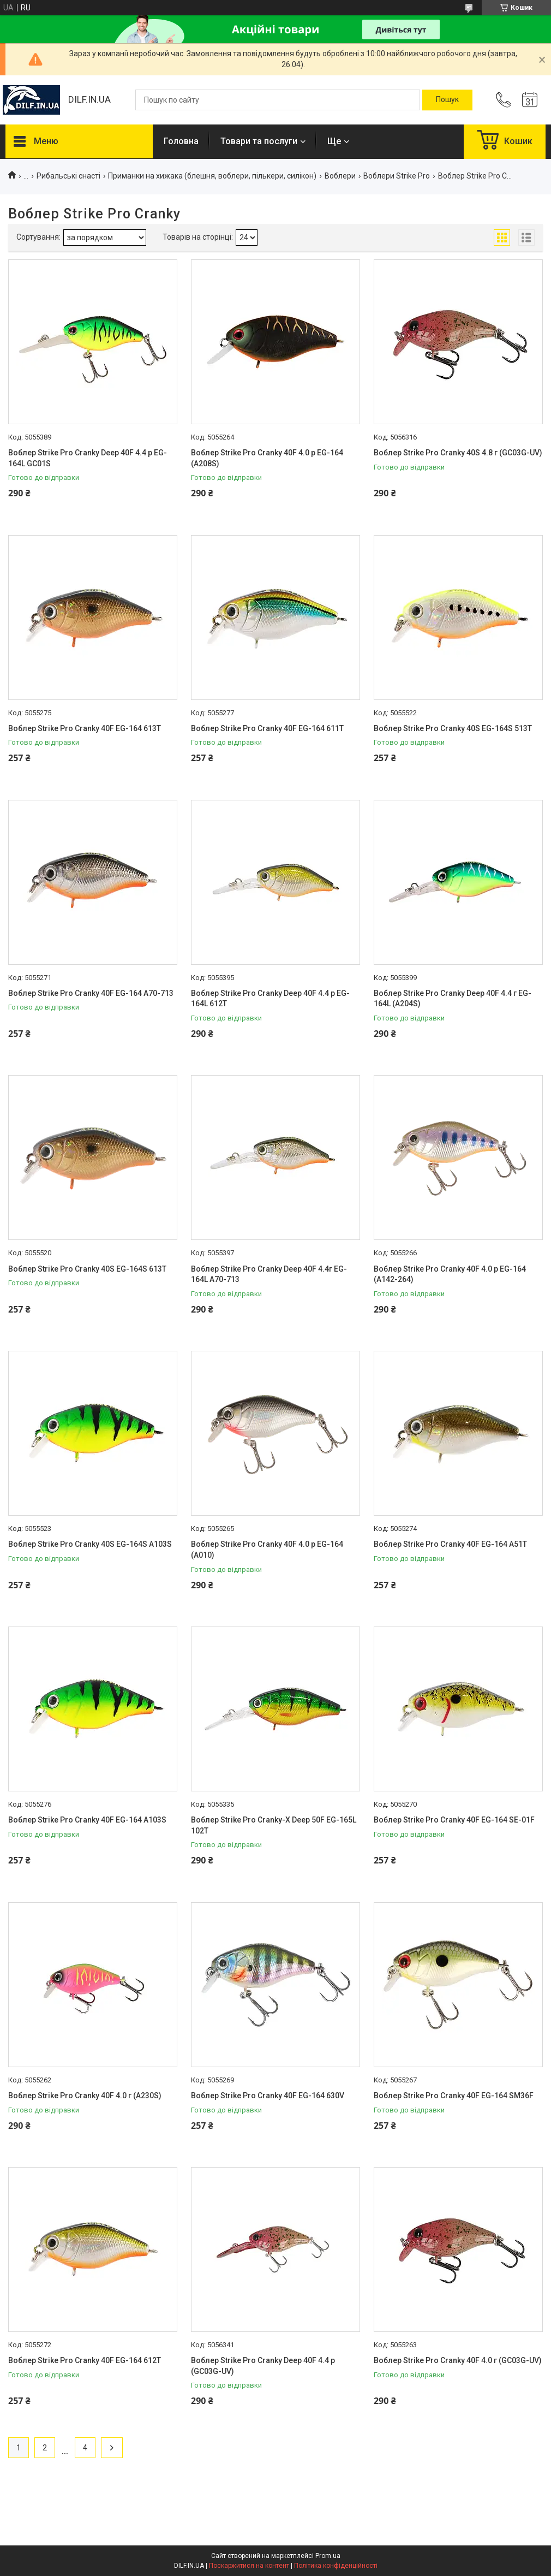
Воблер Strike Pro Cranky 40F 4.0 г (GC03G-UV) (458, 2360)
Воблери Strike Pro (396, 175)
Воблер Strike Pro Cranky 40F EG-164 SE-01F (454, 1819)
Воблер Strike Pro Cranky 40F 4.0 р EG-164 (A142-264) (450, 1274)
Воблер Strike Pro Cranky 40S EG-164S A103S (90, 1544)
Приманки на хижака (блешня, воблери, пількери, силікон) (212, 175)
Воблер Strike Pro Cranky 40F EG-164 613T (84, 728)
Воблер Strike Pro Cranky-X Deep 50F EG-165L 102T (273, 1825)
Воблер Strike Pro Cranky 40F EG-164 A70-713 (90, 993)
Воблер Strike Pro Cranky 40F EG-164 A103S (87, 1819)
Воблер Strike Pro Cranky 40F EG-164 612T (84, 2360)
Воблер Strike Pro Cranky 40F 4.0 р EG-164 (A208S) (267, 458)
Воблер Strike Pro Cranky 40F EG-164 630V (267, 2095)
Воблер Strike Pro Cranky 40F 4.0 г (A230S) (84, 2095)
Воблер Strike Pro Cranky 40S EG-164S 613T (87, 1269)
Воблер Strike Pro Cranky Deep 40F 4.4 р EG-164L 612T (270, 998)
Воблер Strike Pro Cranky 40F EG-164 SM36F (454, 2095)
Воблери (340, 175)
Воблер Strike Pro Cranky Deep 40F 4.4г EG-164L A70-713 (269, 1274)
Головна (181, 141)
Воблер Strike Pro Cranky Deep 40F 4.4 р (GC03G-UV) (263, 2366)
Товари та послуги (258, 141)
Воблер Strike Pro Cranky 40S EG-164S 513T (453, 728)
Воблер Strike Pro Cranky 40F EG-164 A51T (450, 1544)
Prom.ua (327, 2556)
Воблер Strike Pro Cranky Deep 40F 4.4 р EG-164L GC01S (87, 458)
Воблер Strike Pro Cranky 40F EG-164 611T (267, 728)
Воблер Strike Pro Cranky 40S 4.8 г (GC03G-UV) (458, 452)
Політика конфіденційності (336, 2565)
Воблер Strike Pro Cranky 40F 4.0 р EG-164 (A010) (267, 1549)
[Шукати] (447, 100)
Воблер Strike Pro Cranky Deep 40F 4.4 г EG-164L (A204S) (452, 998)
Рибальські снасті (68, 175)
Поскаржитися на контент (249, 2565)
